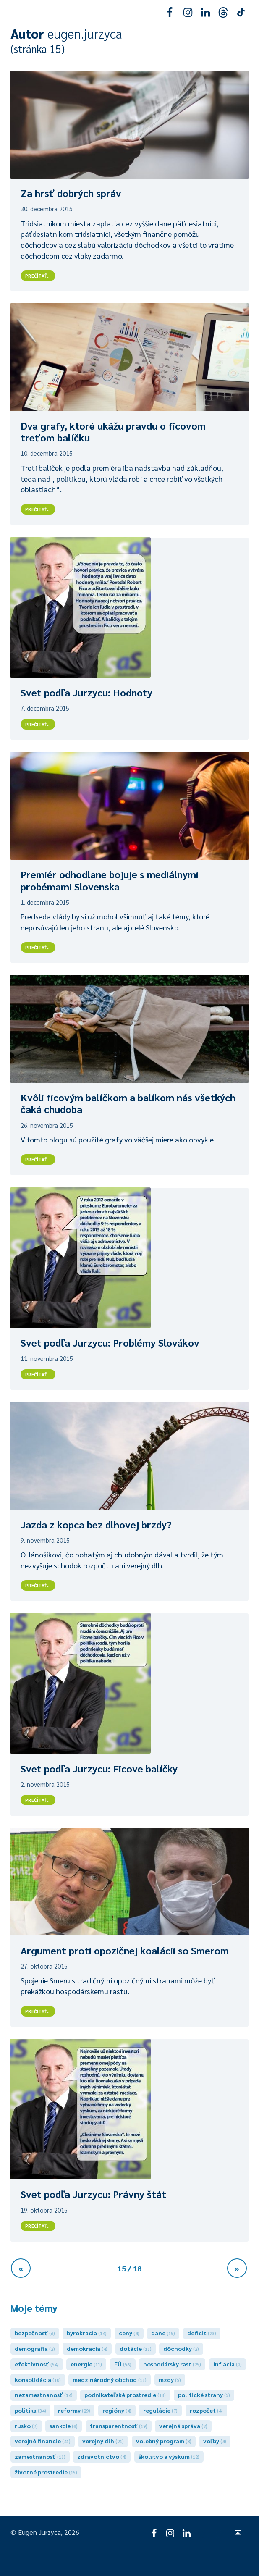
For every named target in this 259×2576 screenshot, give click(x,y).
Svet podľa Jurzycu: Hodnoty (86, 692)
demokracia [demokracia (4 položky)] (87, 2348)
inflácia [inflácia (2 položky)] (227, 2364)
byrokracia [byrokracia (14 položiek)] (87, 2333)
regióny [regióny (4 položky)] (116, 2410)
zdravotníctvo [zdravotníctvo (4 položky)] (101, 2456)
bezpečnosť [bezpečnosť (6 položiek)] (35, 2333)
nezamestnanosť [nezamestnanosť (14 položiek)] (44, 2394)
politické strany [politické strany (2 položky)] (204, 2394)
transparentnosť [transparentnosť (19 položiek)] (118, 2425)
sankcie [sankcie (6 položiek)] (64, 2425)
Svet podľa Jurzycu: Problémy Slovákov (110, 1342)
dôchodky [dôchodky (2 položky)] (181, 2348)
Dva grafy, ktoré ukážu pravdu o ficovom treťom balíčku (113, 431)
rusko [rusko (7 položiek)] (26, 2425)
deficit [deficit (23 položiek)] (201, 2333)
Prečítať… (40, 274)
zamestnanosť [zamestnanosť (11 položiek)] (40, 2456)
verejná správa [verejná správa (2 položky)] (183, 2425)
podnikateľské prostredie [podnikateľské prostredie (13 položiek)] (125, 2394)
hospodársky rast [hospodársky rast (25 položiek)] (172, 2364)
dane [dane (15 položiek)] (163, 2333)
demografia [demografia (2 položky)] (35, 2348)
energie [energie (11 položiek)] (86, 2364)
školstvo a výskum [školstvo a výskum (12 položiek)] (169, 2456)
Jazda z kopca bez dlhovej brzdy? (96, 1524)
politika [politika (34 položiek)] (30, 2410)
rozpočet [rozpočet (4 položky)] (206, 2410)
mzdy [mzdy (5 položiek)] (170, 2379)
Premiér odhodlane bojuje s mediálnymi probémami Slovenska (110, 880)
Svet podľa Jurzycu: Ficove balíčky (99, 1768)
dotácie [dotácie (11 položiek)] (136, 2348)
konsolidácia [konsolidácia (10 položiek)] (38, 2379)
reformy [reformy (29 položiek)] (74, 2410)
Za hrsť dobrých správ (71, 193)
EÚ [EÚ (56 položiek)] (122, 2364)
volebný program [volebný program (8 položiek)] (163, 2441)
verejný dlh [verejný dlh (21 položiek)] (103, 2441)
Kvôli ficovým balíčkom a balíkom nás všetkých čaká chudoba (128, 1103)
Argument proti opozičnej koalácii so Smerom (125, 1950)
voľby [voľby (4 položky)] (214, 2441)
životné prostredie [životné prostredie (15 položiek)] (46, 2472)
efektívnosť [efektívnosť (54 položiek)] (37, 2364)
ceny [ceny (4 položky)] (129, 2333)
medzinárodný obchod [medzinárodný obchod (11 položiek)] (110, 2379)
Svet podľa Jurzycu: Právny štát (93, 2193)
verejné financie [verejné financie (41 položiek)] (43, 2441)
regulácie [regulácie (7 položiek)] (160, 2410)
